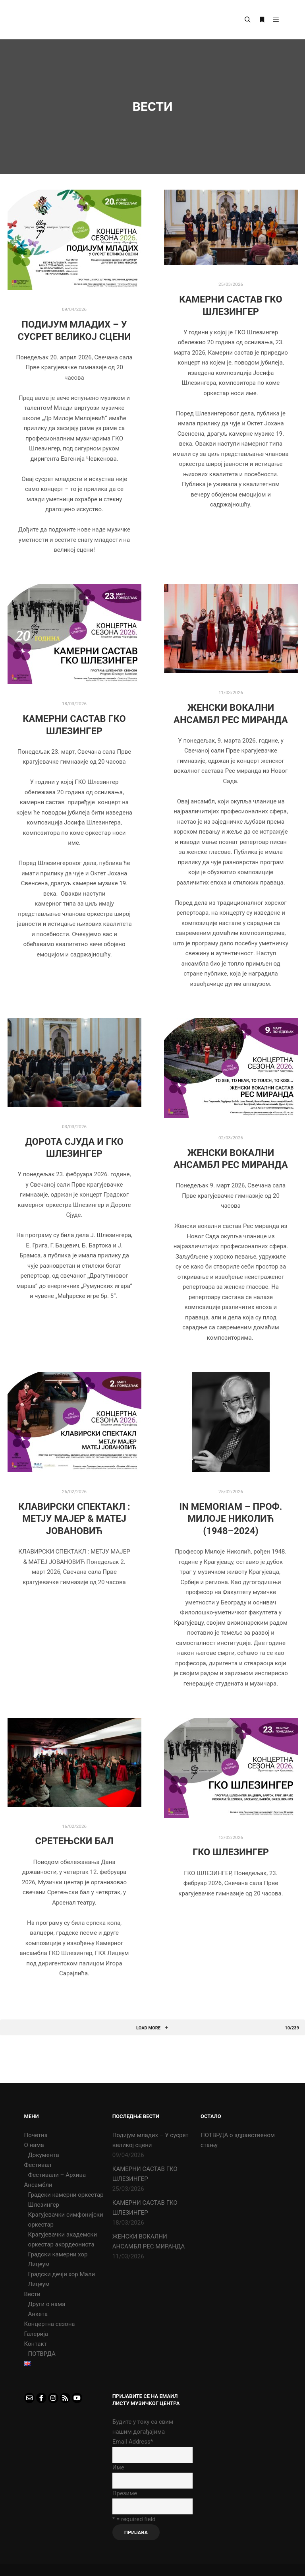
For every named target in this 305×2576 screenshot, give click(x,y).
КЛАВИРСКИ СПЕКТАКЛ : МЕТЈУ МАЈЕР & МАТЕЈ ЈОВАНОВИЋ (74, 1518)
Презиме (124, 2493)
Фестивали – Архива (57, 2174)
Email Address (132, 2441)
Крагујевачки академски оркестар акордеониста (62, 2239)
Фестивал (38, 2165)
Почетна (36, 2135)
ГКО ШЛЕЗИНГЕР (231, 1852)
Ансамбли (38, 2184)
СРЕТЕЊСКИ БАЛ (74, 1841)
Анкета (38, 2314)
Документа (43, 2155)
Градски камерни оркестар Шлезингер (66, 2199)
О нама (34, 2145)
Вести (32, 2294)
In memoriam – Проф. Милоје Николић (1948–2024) (230, 1518)
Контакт (35, 2343)
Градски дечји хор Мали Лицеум (61, 2279)
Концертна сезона (49, 2324)
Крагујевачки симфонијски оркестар (65, 2219)
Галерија (36, 2333)
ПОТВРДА (42, 2353)
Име (118, 2467)
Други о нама (47, 2304)
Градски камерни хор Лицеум (58, 2259)
